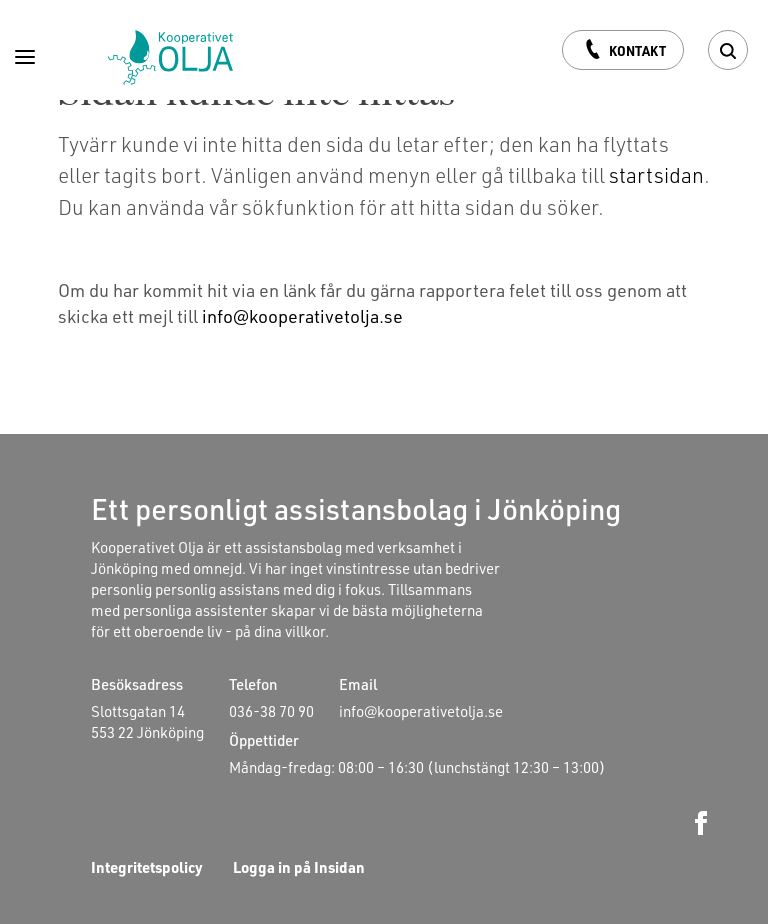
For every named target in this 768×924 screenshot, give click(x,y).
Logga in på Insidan (299, 867)
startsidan (656, 174)
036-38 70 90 (271, 711)
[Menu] (25, 52)
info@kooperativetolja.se (302, 315)
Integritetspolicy (147, 867)
